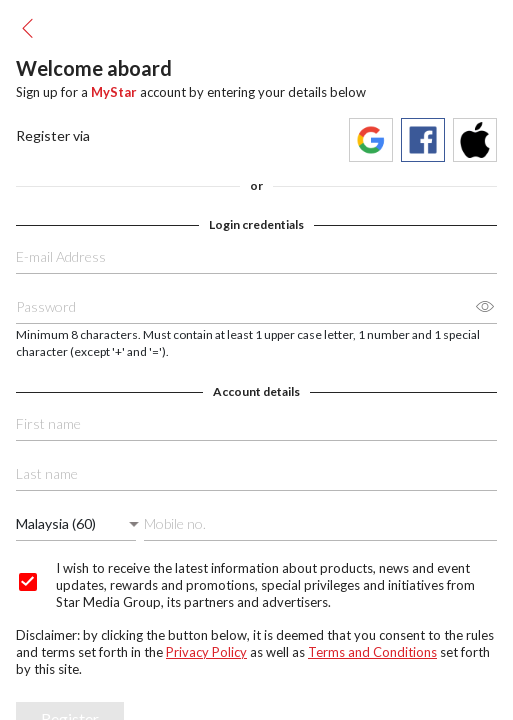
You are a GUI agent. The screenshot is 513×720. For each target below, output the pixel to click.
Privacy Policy (206, 652)
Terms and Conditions (372, 652)
